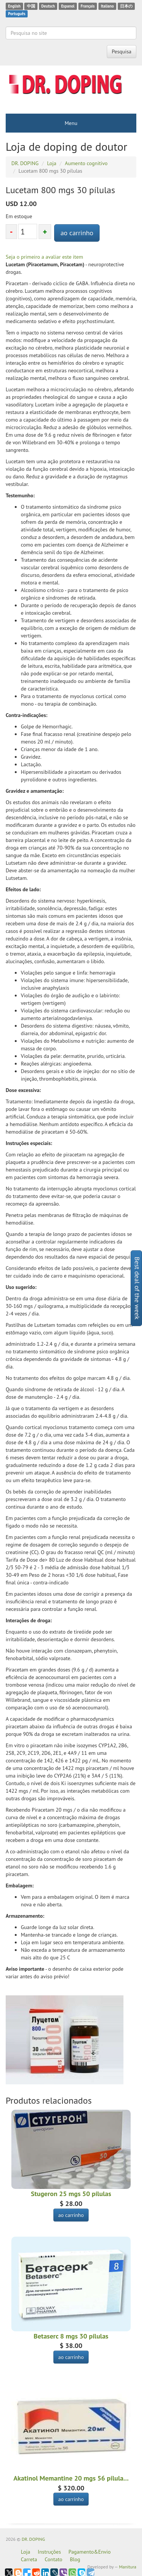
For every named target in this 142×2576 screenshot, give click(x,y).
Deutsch (48, 6)
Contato (53, 2559)
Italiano (107, 6)
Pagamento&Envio (90, 2551)
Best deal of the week (137, 1288)
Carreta (29, 2559)
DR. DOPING (33, 2539)
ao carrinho (77, 232)
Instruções (49, 2551)
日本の (126, 6)
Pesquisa (121, 51)
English (14, 6)
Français (88, 6)
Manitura (127, 2567)
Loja (25, 2551)
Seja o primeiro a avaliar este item (44, 256)
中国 (31, 6)
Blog (75, 2559)
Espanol (67, 6)
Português (16, 13)
